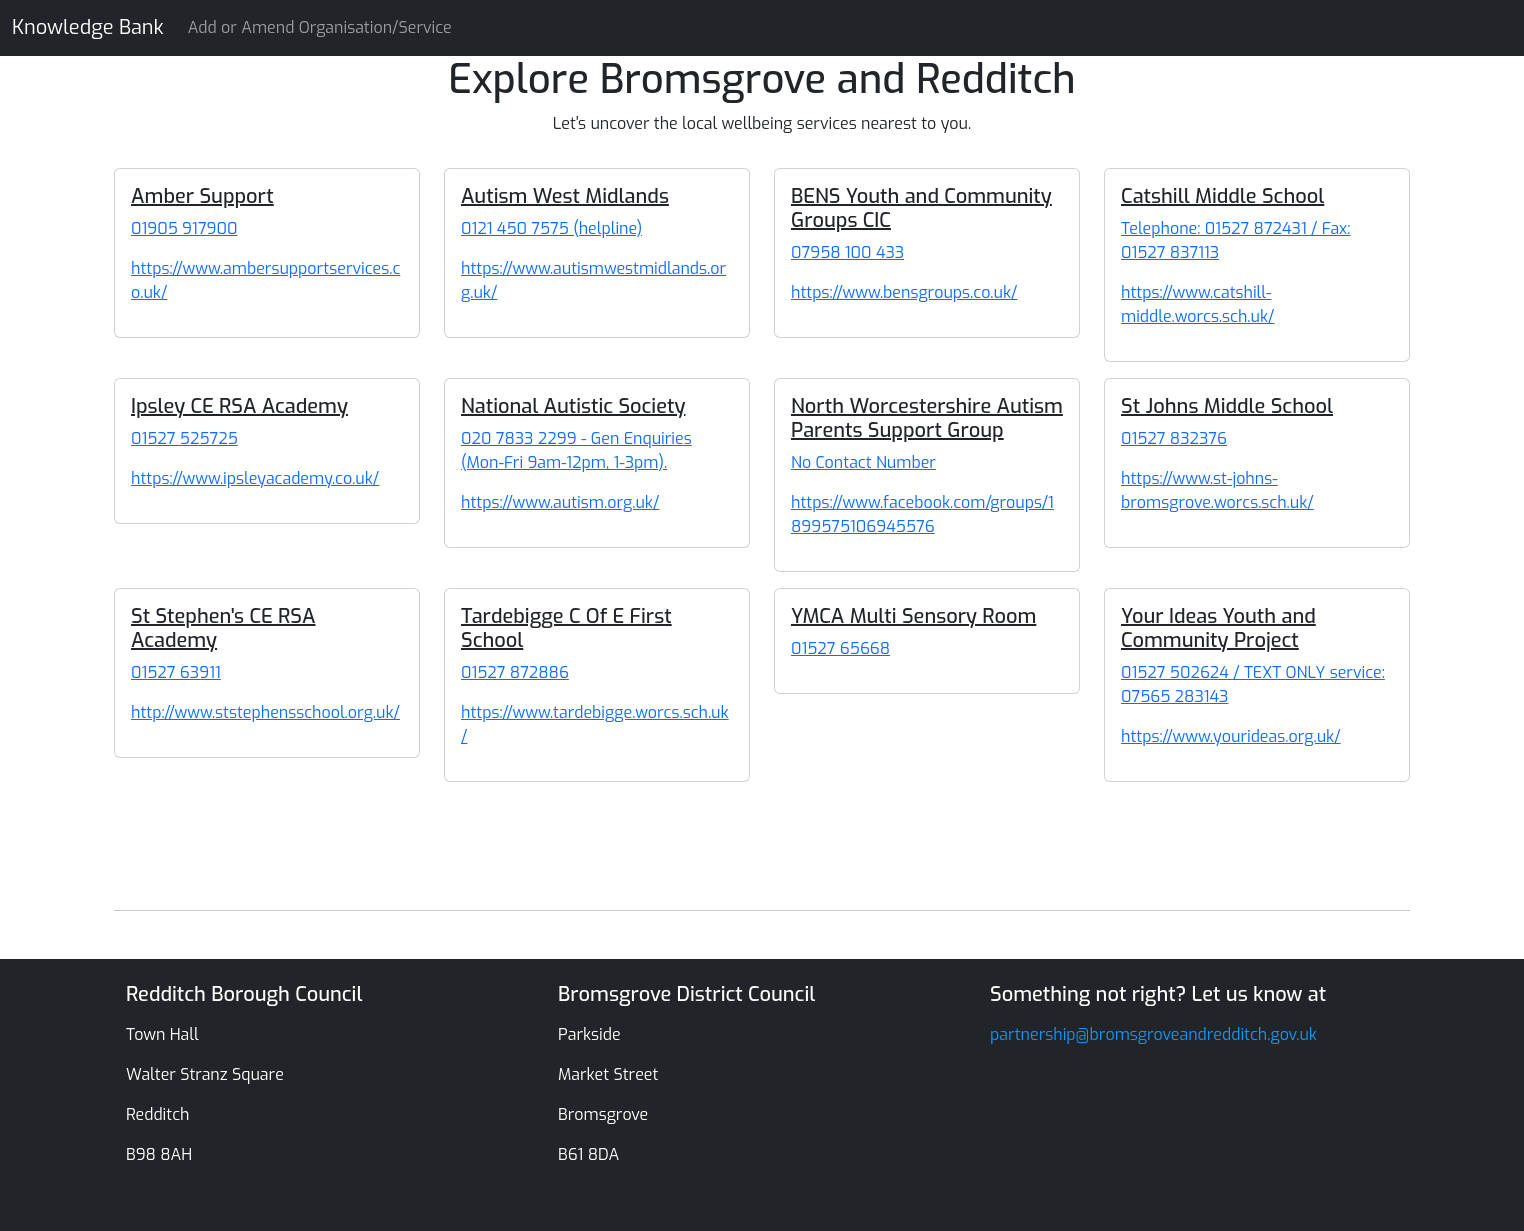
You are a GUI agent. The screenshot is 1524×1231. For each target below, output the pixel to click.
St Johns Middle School (1227, 406)
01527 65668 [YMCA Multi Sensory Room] (840, 648)
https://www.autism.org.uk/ (560, 502)
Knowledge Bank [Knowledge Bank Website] (88, 27)
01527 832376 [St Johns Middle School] (1174, 438)
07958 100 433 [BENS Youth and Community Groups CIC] (847, 252)
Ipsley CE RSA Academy (239, 406)
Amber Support (202, 196)
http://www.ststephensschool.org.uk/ (265, 712)
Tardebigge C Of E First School (566, 628)
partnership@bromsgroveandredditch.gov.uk (1153, 1034)
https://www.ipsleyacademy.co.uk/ (255, 478)
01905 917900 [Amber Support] (184, 228)
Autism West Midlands (565, 196)
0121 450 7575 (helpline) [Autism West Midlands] (551, 228)
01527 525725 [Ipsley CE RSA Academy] (184, 438)
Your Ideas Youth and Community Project (1218, 628)
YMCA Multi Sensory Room (913, 616)
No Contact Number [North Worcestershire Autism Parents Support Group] (863, 462)
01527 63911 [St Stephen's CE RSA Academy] (176, 672)
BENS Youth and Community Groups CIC (921, 208)
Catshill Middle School (1222, 196)
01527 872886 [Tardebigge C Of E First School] (515, 672)
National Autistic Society (573, 406)
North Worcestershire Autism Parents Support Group (927, 418)
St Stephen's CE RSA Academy (223, 628)
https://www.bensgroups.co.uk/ (904, 292)
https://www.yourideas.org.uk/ (1231, 736)
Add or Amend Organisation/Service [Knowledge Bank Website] (320, 27)
